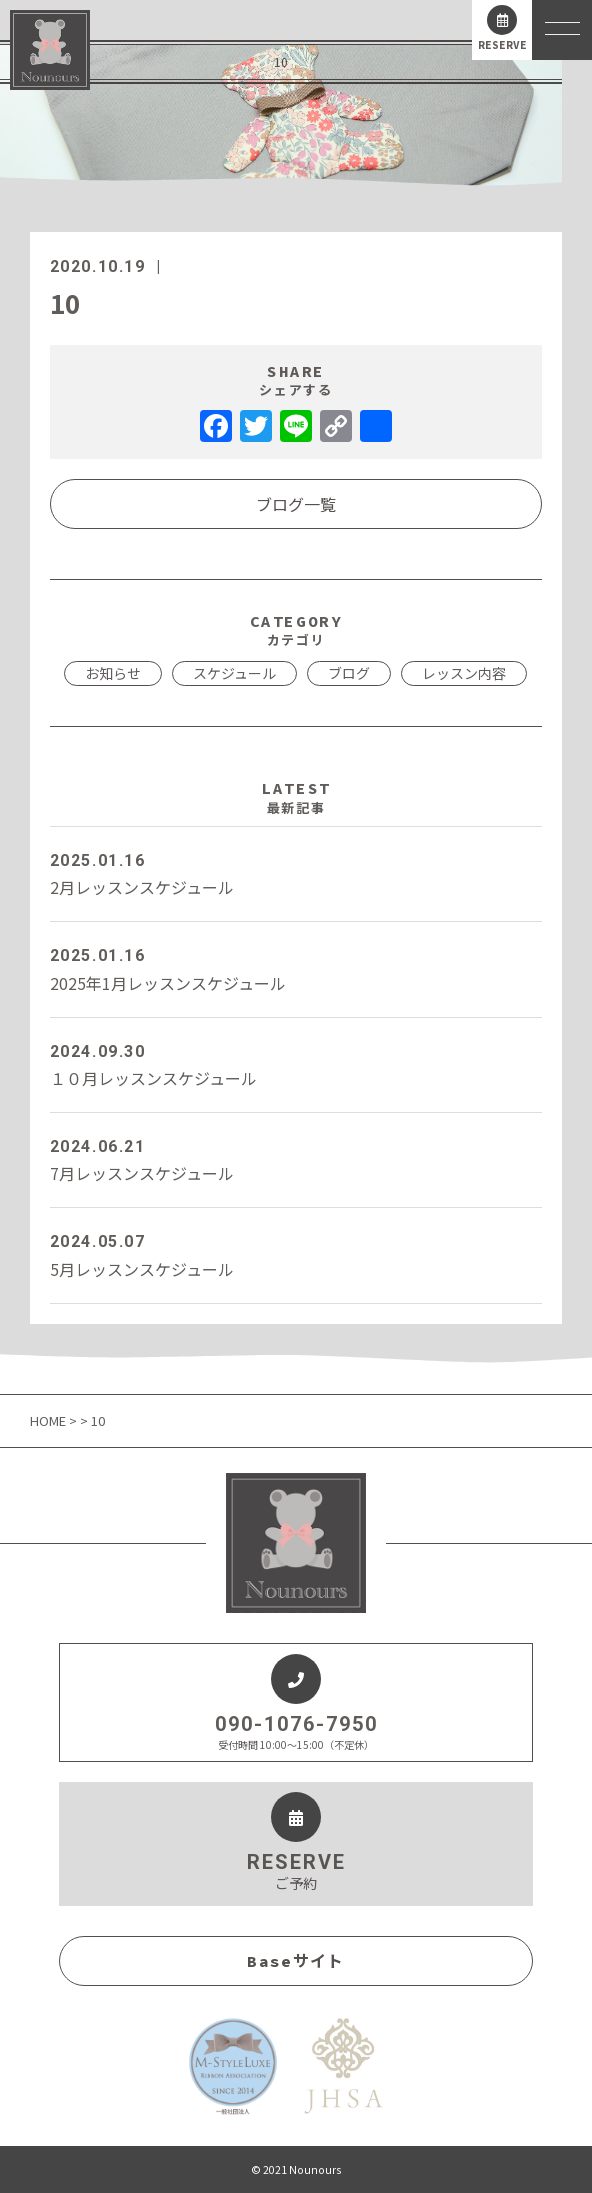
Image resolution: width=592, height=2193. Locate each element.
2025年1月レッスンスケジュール (296, 968)
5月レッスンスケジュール (296, 1254)
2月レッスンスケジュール (296, 873)
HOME (49, 1420)
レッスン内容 (464, 673)
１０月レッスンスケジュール (296, 1064)
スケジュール (234, 673)
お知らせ (113, 673)
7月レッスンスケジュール (296, 1159)
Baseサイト (295, 1961)
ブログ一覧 (296, 504)
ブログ (349, 673)
